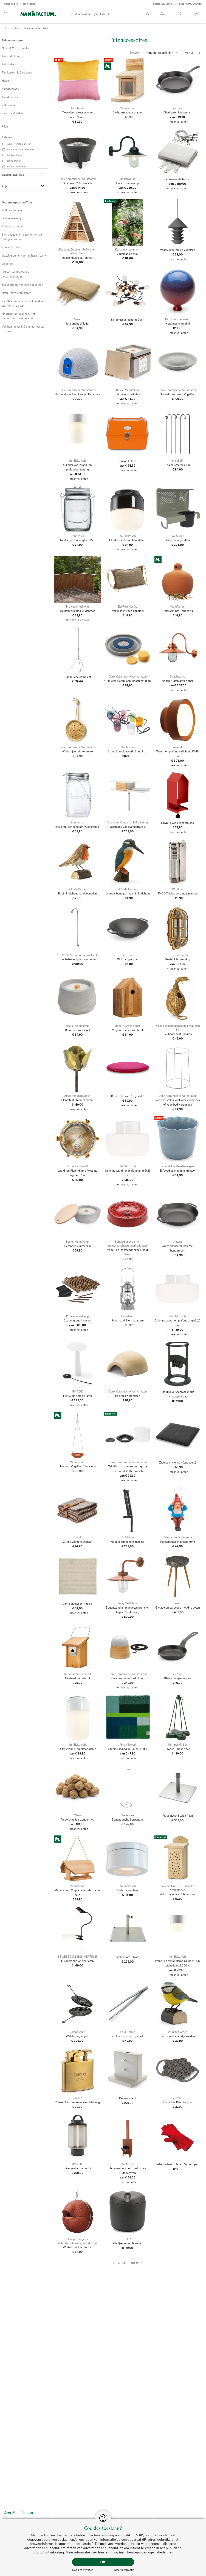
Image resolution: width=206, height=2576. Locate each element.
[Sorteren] (161, 52)
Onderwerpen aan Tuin (17, 202)
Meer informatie (124, 2569)
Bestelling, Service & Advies (178, 3)
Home (7, 28)
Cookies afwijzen (82, 2569)
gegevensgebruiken (42, 2539)
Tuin (17, 28)
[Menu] (6, 14)
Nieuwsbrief (28, 3)
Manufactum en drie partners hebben (59, 2535)
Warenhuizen (11, 3)
